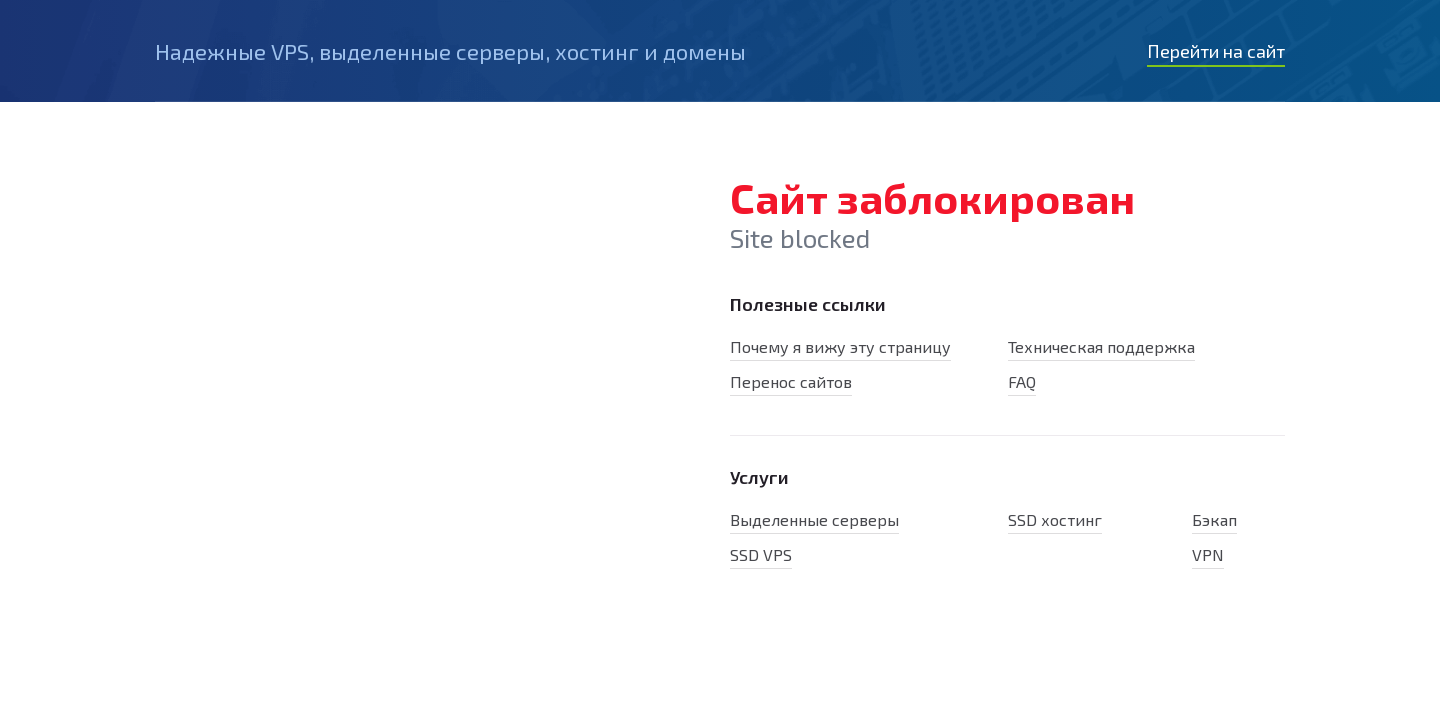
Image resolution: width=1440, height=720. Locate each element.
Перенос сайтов (791, 381)
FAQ (1022, 381)
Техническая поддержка (1101, 346)
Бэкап (1214, 519)
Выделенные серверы (814, 519)
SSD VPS (761, 554)
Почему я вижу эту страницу (840, 346)
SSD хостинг (1055, 519)
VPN (1208, 554)
